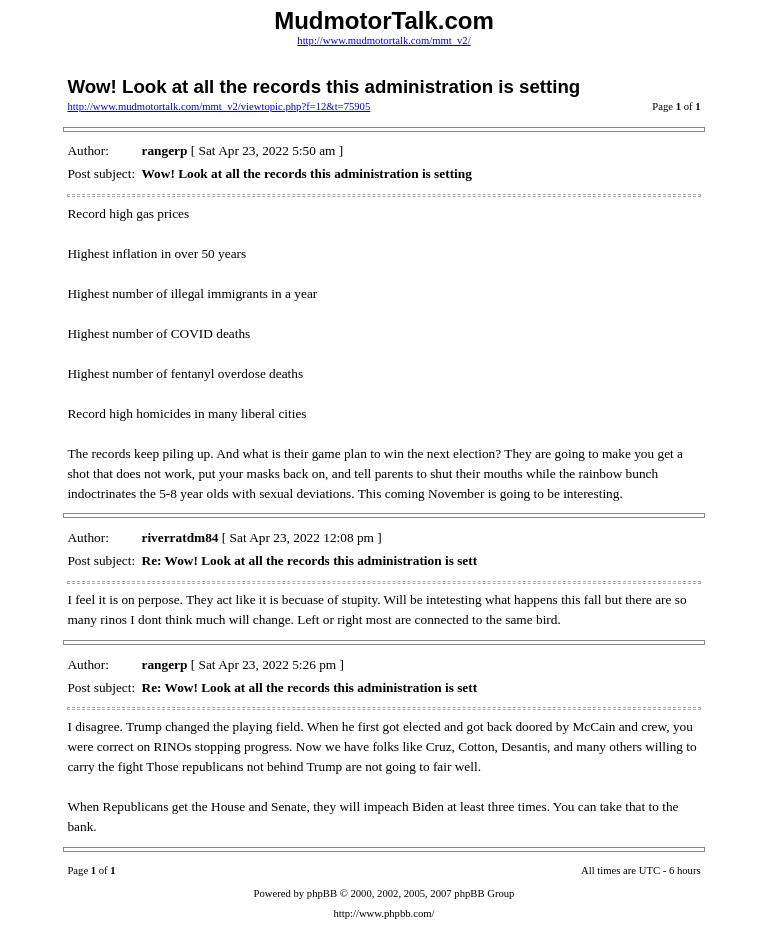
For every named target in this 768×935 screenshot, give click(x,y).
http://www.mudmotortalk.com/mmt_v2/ (383, 40)
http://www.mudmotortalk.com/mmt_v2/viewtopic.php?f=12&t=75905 (218, 106)
